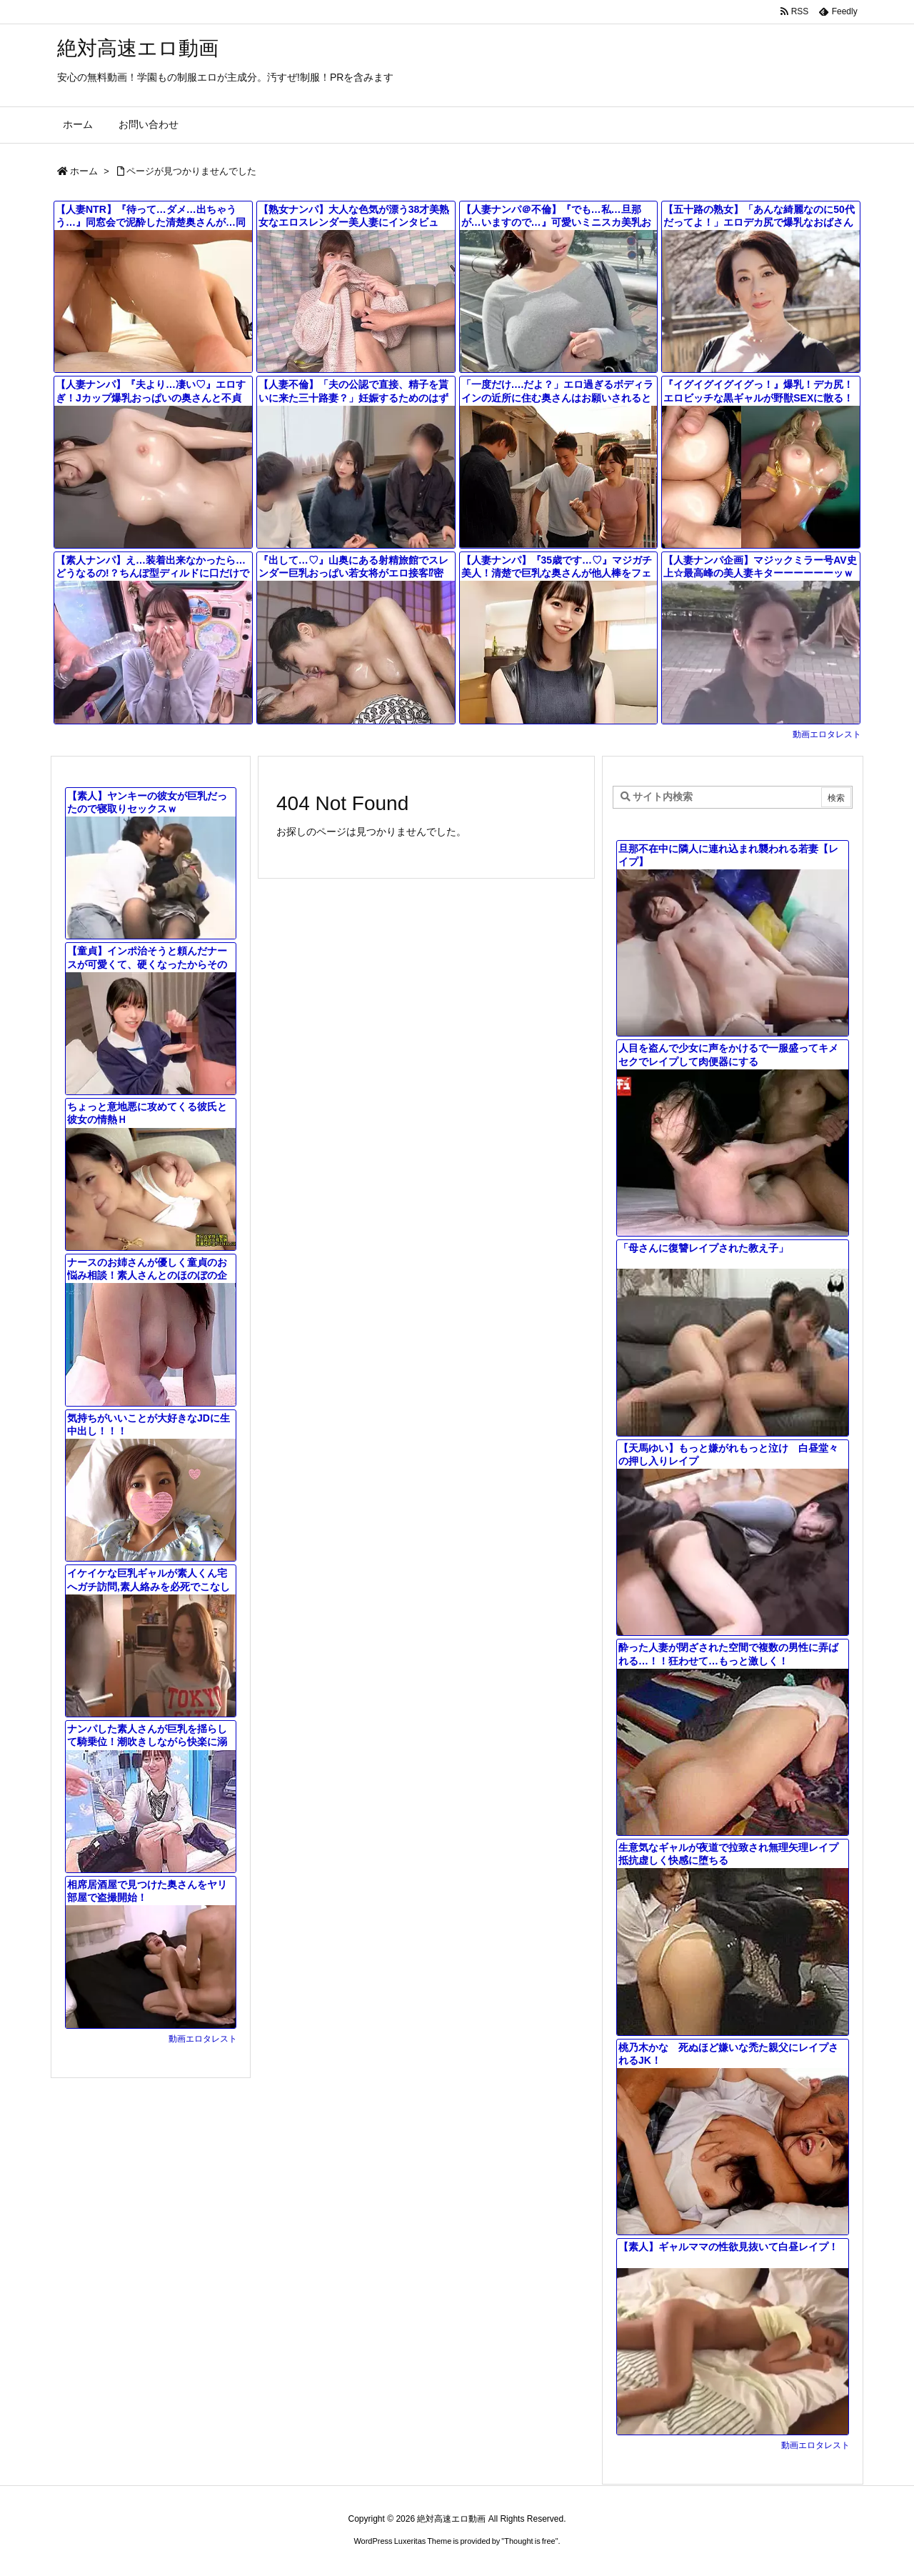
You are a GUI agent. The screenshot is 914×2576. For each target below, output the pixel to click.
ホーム (84, 171)
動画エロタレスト (827, 734)
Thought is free (529, 2541)
